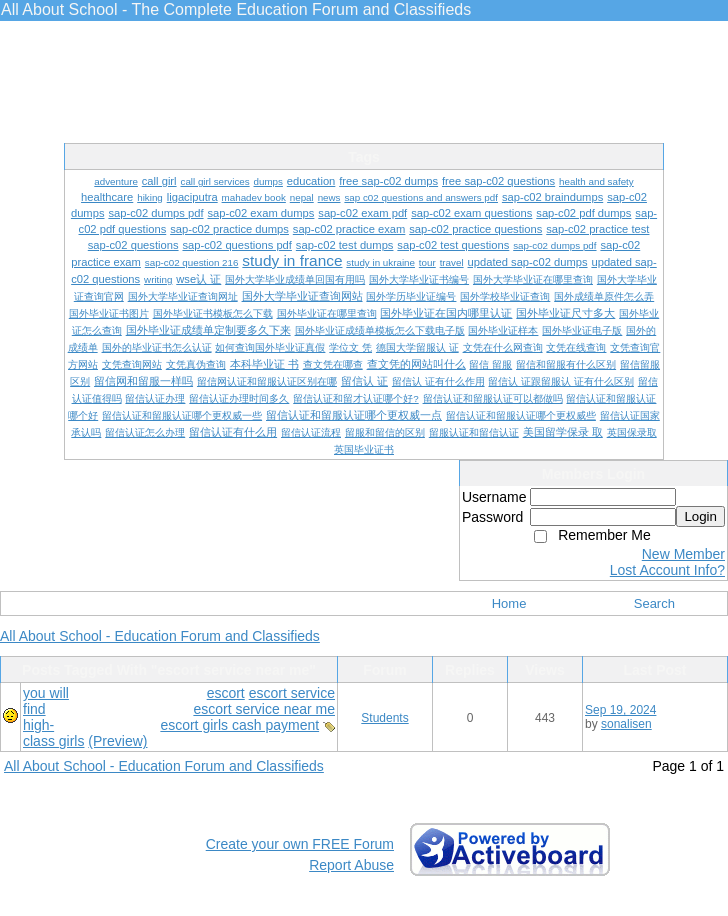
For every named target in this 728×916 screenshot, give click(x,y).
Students (384, 718)
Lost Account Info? (667, 570)
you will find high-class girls (53, 717)
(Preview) (117, 741)
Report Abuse (351, 865)
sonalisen (626, 724)
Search (654, 603)
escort (226, 693)
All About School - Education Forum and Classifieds (160, 636)
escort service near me (264, 709)
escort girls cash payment (239, 725)
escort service (292, 693)
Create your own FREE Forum (300, 844)
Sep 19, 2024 (620, 710)
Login (700, 516)
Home (509, 603)
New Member (683, 554)
